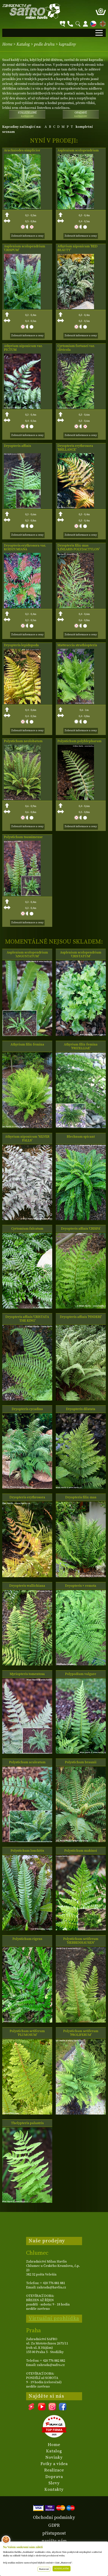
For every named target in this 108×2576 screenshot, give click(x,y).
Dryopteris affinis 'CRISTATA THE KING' (27, 1319)
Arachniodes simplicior (22, 150)
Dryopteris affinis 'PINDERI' (81, 1317)
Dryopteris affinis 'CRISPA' (80, 1229)
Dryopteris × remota (80, 1586)
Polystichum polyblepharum (79, 741)
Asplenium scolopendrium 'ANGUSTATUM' (27, 954)
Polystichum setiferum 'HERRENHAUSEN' (80, 1941)
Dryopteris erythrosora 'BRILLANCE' (75, 448)
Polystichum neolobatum (23, 741)
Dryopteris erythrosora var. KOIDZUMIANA (25, 547)
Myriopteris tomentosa (27, 1674)
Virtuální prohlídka (54, 2318)
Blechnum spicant (81, 1137)
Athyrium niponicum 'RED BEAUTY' (77, 248)
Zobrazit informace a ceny (27, 236)
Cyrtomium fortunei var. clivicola (76, 348)
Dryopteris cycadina (27, 1409)
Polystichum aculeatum (27, 1762)
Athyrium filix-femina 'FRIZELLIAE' (81, 1046)
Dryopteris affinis (17, 446)
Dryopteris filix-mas (80, 1497)
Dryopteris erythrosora (27, 1497)
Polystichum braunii (80, 1762)
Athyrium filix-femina (27, 1044)
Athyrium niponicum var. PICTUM (23, 348)
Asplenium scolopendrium (78, 150)
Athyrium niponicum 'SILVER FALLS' (27, 1138)
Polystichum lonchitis (27, 1851)
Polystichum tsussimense (23, 837)
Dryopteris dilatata (80, 1409)
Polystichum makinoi (80, 1851)
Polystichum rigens (27, 1939)
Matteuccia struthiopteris (77, 645)
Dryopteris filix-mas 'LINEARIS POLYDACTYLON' (78, 547)
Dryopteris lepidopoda (21, 645)
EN (102, 23)
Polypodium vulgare (80, 1674)
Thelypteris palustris (27, 2123)
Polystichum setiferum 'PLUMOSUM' (27, 2033)
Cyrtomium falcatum (27, 1229)
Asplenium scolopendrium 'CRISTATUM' (80, 954)
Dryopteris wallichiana (27, 1586)
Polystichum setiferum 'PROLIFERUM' (80, 2033)
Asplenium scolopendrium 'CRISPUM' (24, 248)
